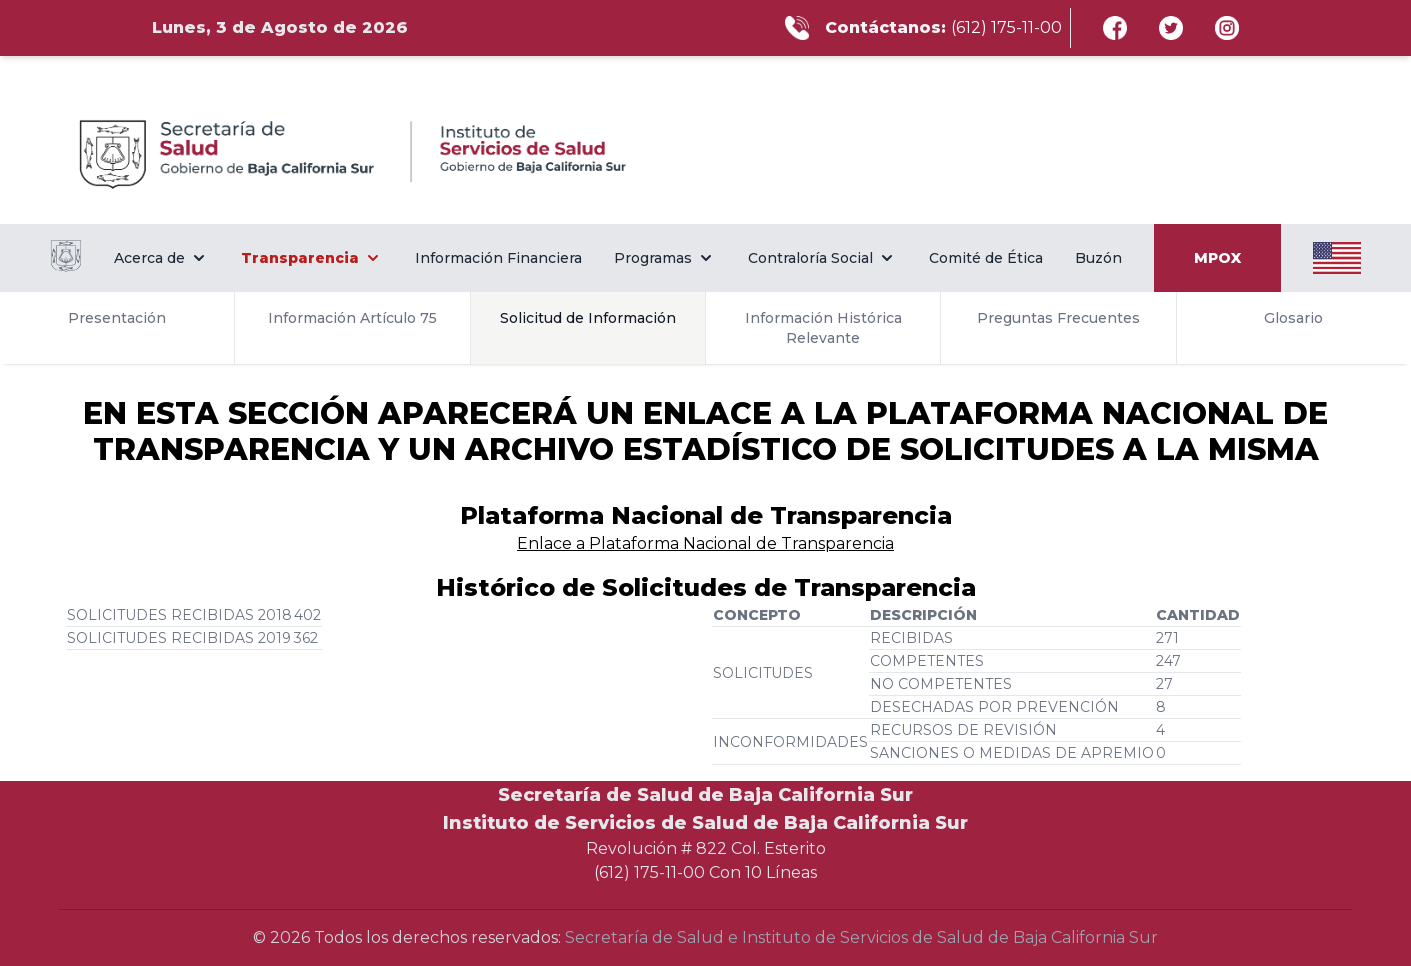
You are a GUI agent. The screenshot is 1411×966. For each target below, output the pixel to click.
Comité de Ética (986, 258)
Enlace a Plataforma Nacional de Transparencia (705, 543)
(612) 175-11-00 (1006, 27)
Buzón (1098, 258)
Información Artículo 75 (352, 318)
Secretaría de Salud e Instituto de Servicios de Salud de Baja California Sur (861, 937)
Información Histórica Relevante (823, 328)
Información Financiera (498, 258)
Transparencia (312, 258)
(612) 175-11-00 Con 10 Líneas (705, 872)
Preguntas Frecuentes (1058, 318)
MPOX (1217, 258)
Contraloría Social (822, 258)
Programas (665, 258)
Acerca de (161, 258)
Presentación (117, 318)
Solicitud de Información (588, 318)
